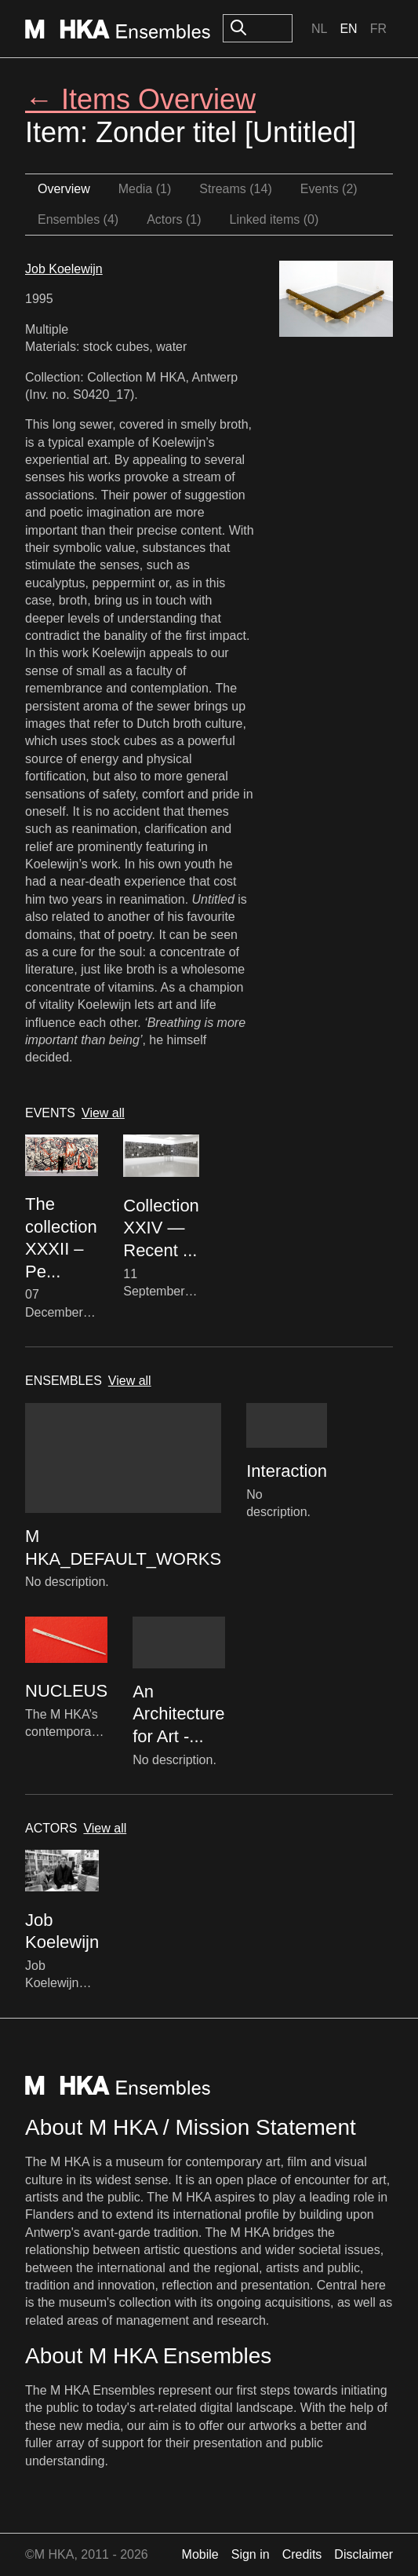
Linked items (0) (274, 219)
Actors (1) (174, 219)
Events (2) (329, 188)
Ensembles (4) (78, 219)
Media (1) (145, 188)
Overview (64, 188)
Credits (302, 2554)
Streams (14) (235, 188)
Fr (378, 28)
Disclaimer (363, 2554)
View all (103, 1113)
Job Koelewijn (64, 269)
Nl (319, 28)
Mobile (200, 2554)
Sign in (250, 2554)
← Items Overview (140, 99)
